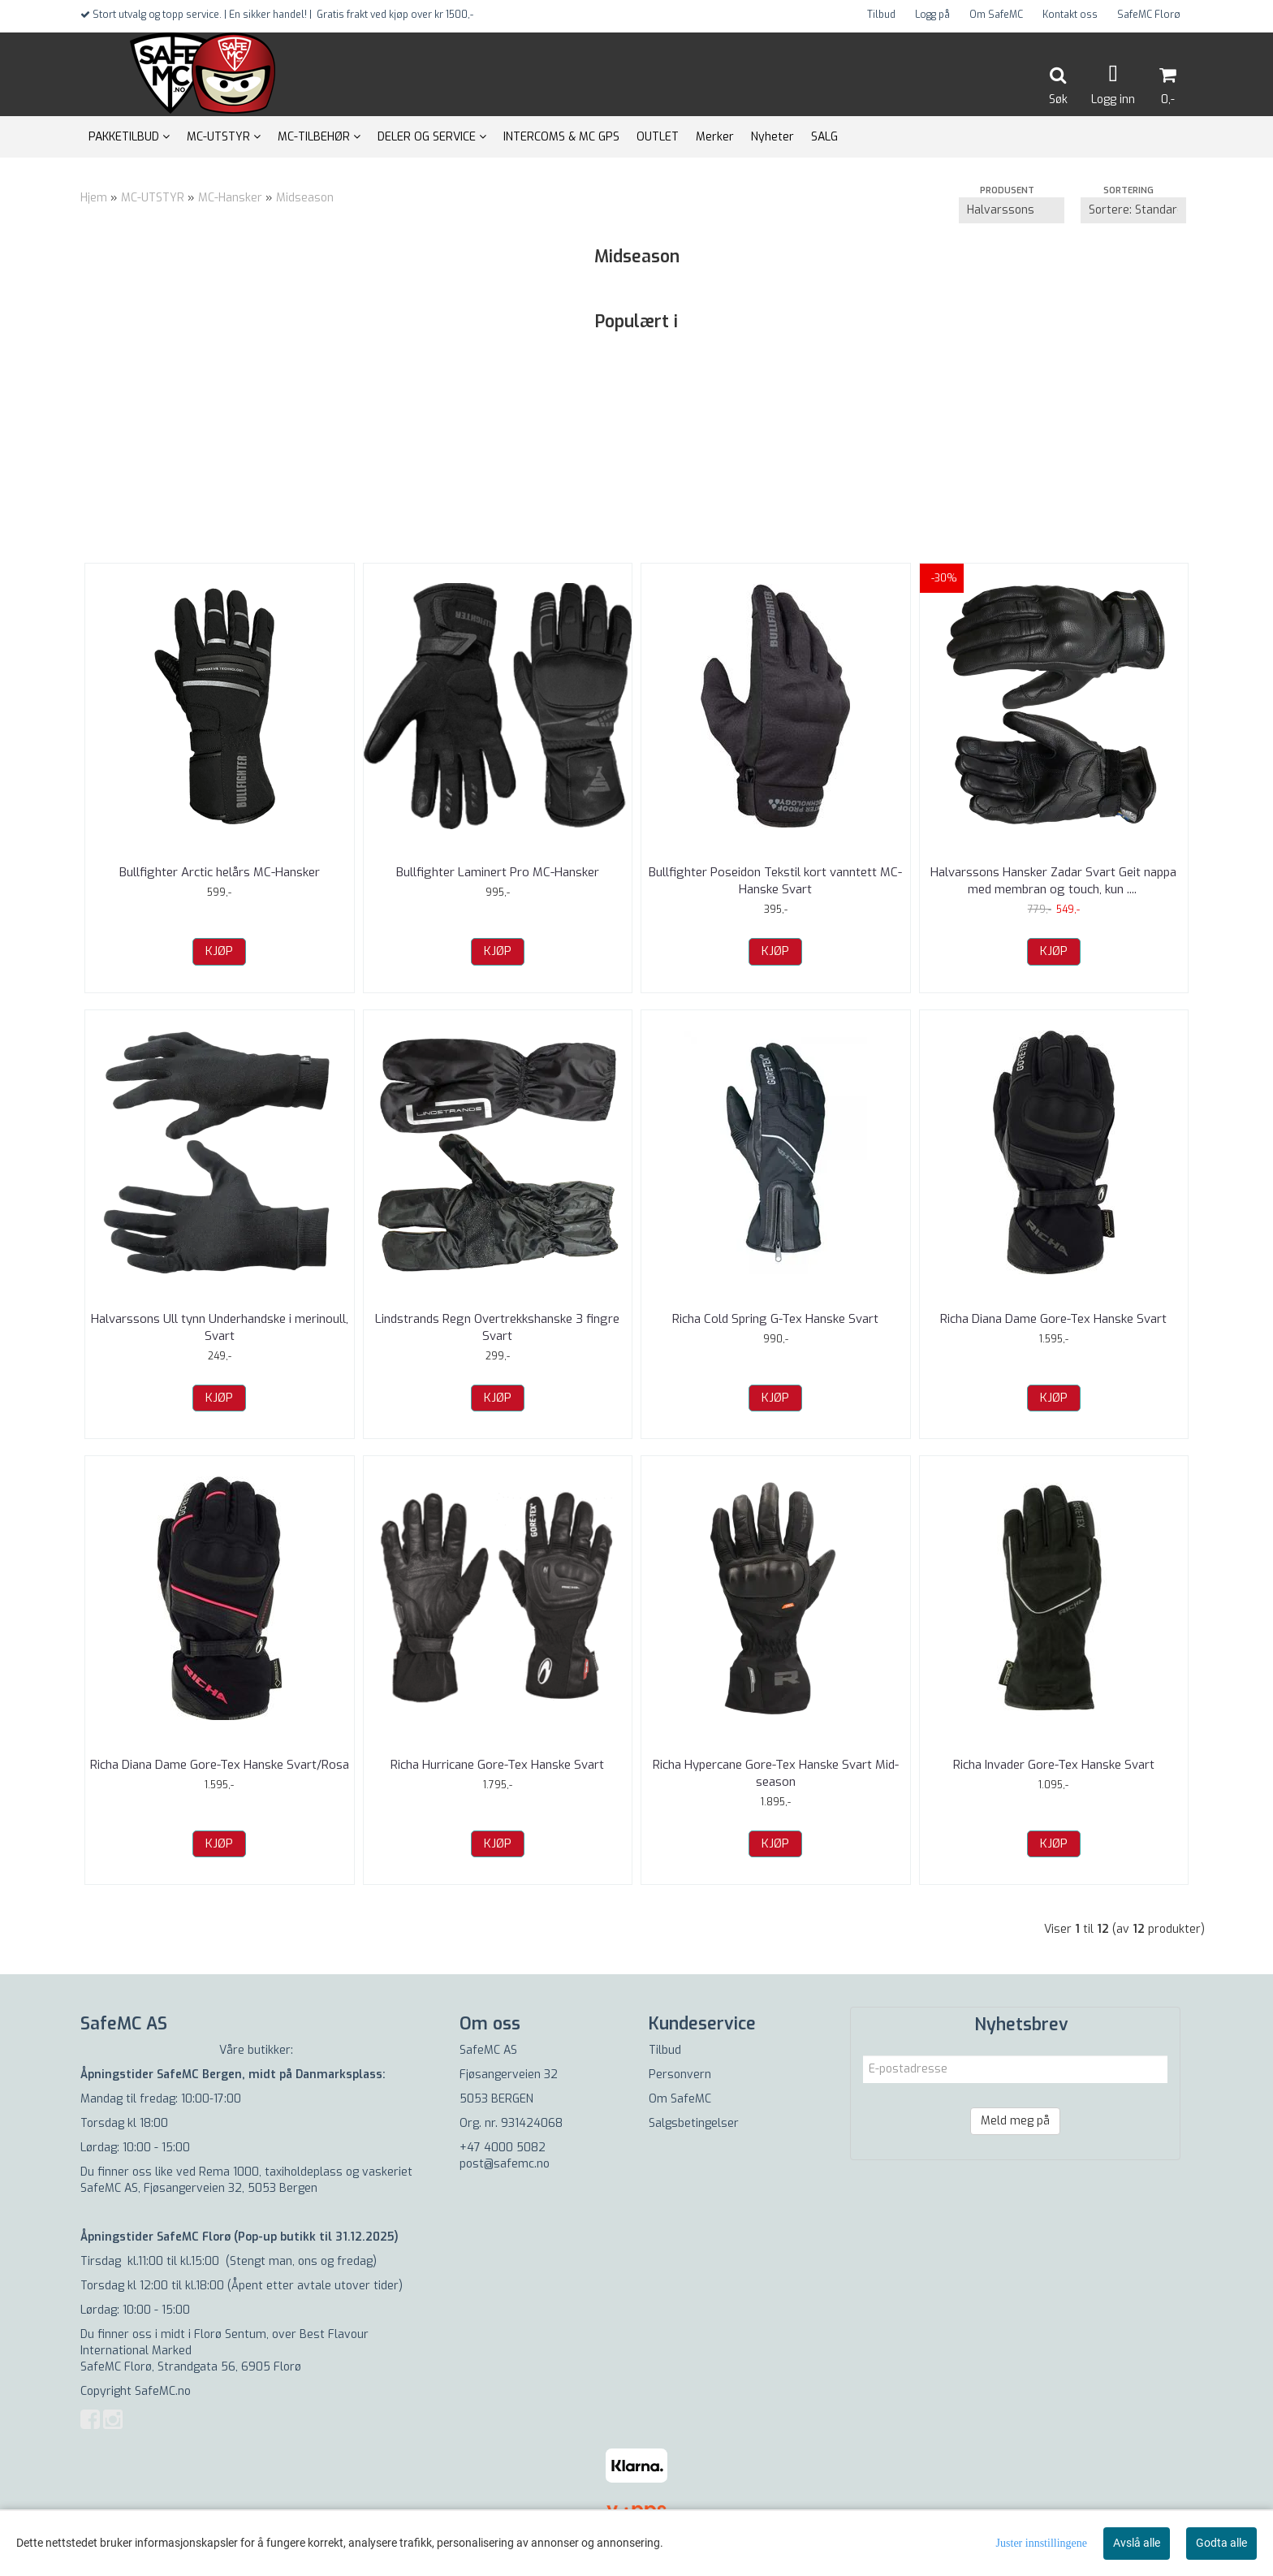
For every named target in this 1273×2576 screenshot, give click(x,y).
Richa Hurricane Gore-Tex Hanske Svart (497, 1765)
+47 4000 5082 (503, 2147)
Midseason (305, 197)
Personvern (680, 2074)
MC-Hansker (230, 197)
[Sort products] (1133, 210)
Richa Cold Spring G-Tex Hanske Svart (775, 1319)
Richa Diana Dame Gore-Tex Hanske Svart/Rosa (219, 1765)
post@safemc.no (505, 2164)
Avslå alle (1136, 2542)
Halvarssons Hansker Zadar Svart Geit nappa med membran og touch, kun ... (1053, 880)
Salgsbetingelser (694, 2123)
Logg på (932, 14)
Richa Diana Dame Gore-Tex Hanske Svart (1053, 1319)
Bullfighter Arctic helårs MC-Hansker (219, 872)
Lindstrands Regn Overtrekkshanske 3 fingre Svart (497, 1327)
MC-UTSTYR (152, 197)
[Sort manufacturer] (1011, 210)
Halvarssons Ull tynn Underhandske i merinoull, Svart (219, 1327)
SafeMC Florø (1148, 14)
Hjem (93, 197)
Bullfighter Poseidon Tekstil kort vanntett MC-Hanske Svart (775, 880)
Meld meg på (1015, 2121)
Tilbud (881, 14)
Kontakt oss (1070, 14)
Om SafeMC (996, 14)
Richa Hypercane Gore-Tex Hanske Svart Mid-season (776, 1773)
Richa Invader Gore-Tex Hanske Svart (1053, 1765)
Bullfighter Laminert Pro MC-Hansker (497, 872)
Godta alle (1221, 2542)
